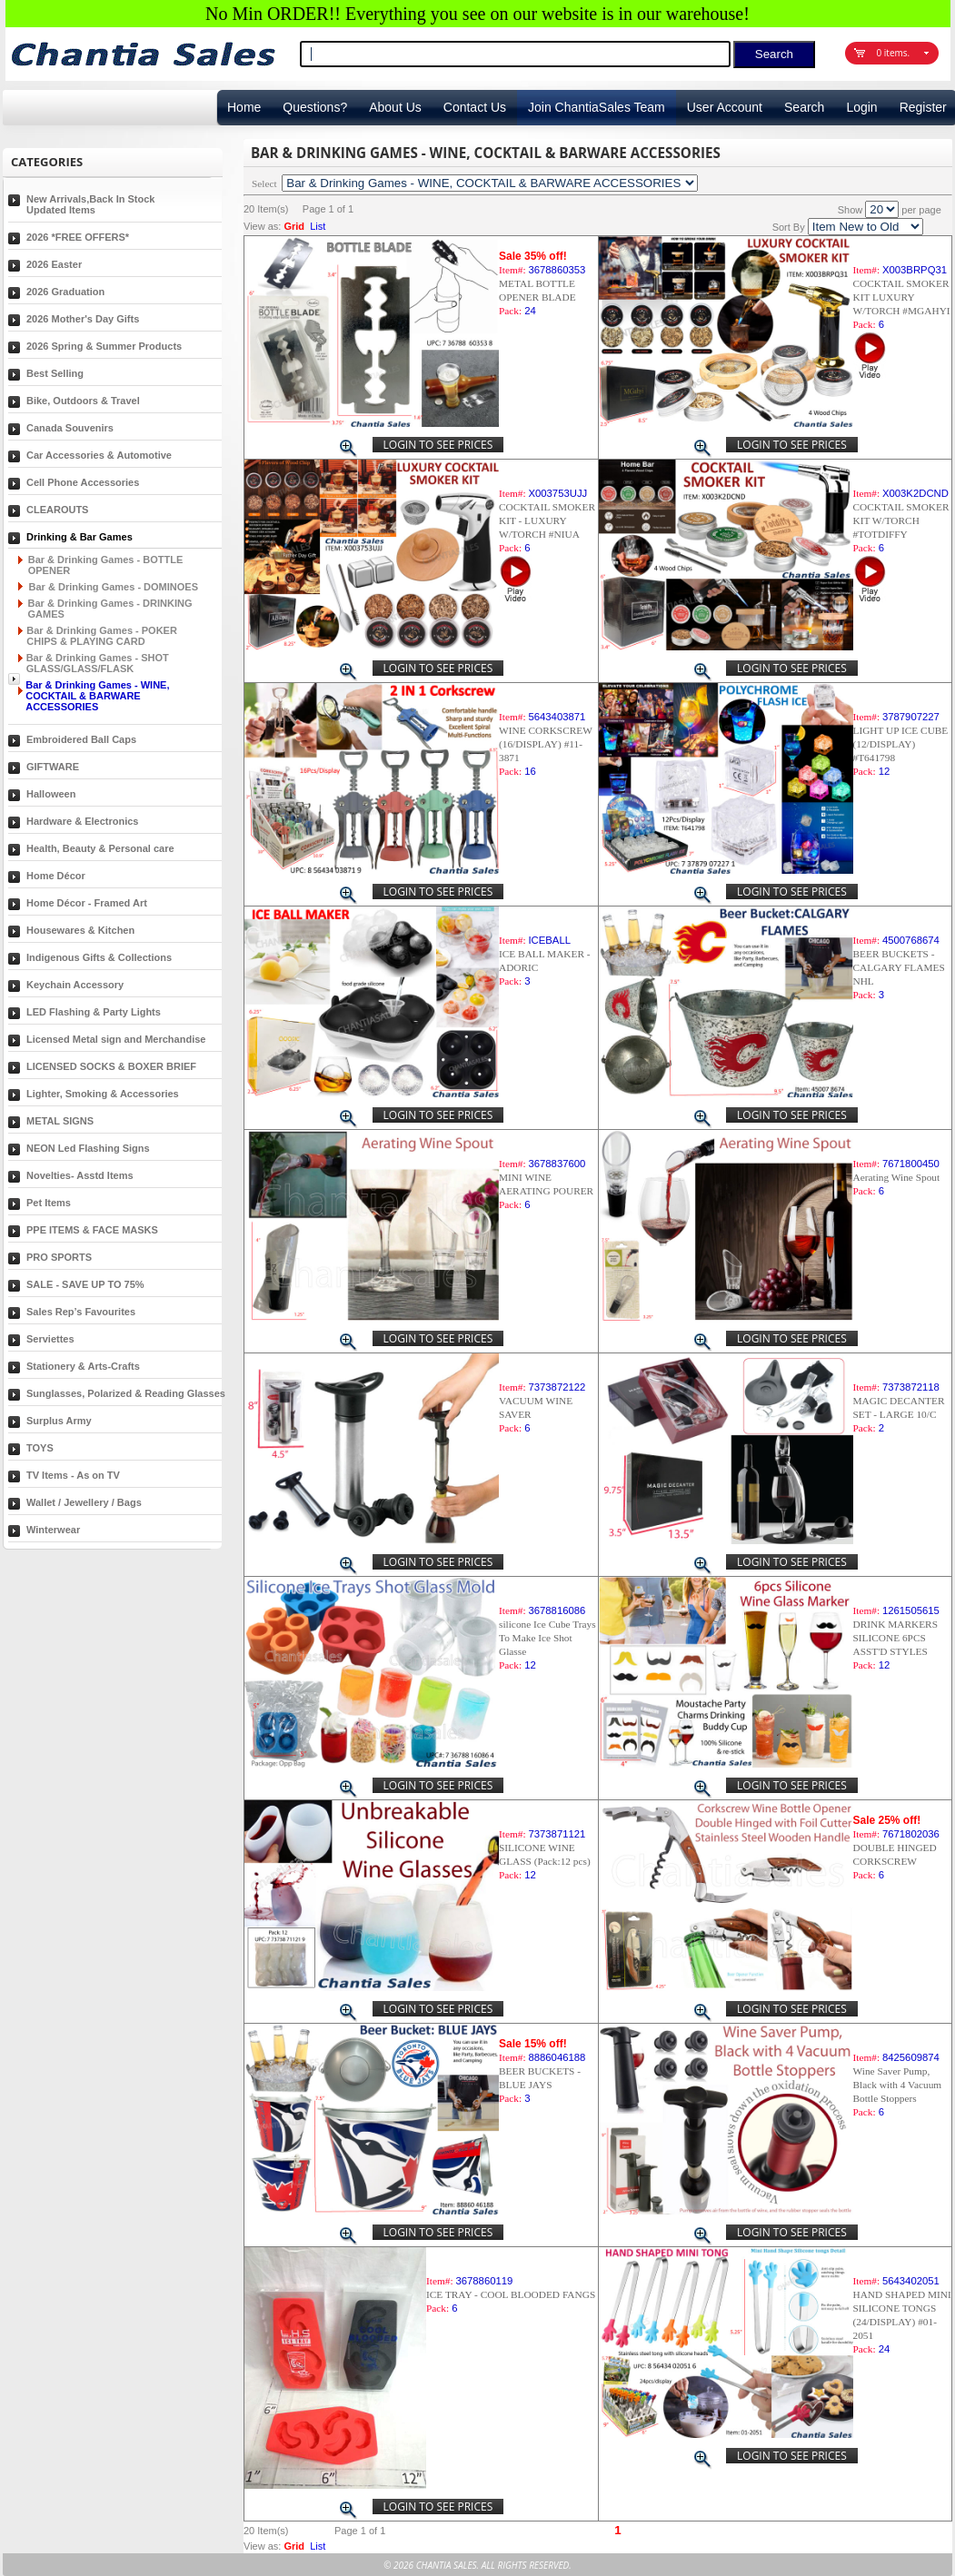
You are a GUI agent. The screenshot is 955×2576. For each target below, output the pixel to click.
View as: (262, 226)
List (317, 226)
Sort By (788, 227)
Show (850, 209)
